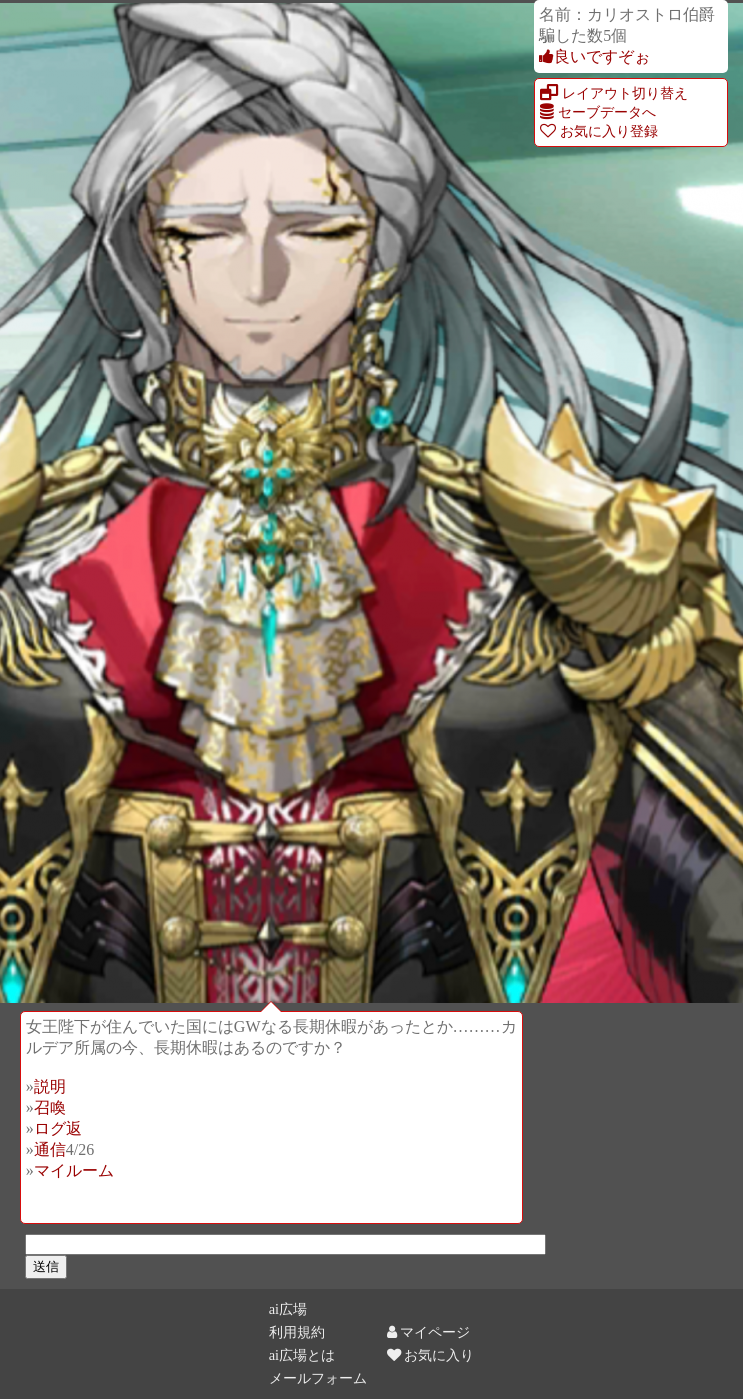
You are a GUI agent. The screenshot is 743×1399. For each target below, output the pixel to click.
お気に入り (431, 1355)
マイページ (429, 1332)
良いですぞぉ (594, 56)
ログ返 (58, 1128)
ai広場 (288, 1309)
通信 (50, 1149)
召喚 (50, 1107)
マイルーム (74, 1170)
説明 (50, 1086)
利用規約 (297, 1332)
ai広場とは (302, 1355)
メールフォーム (318, 1378)
